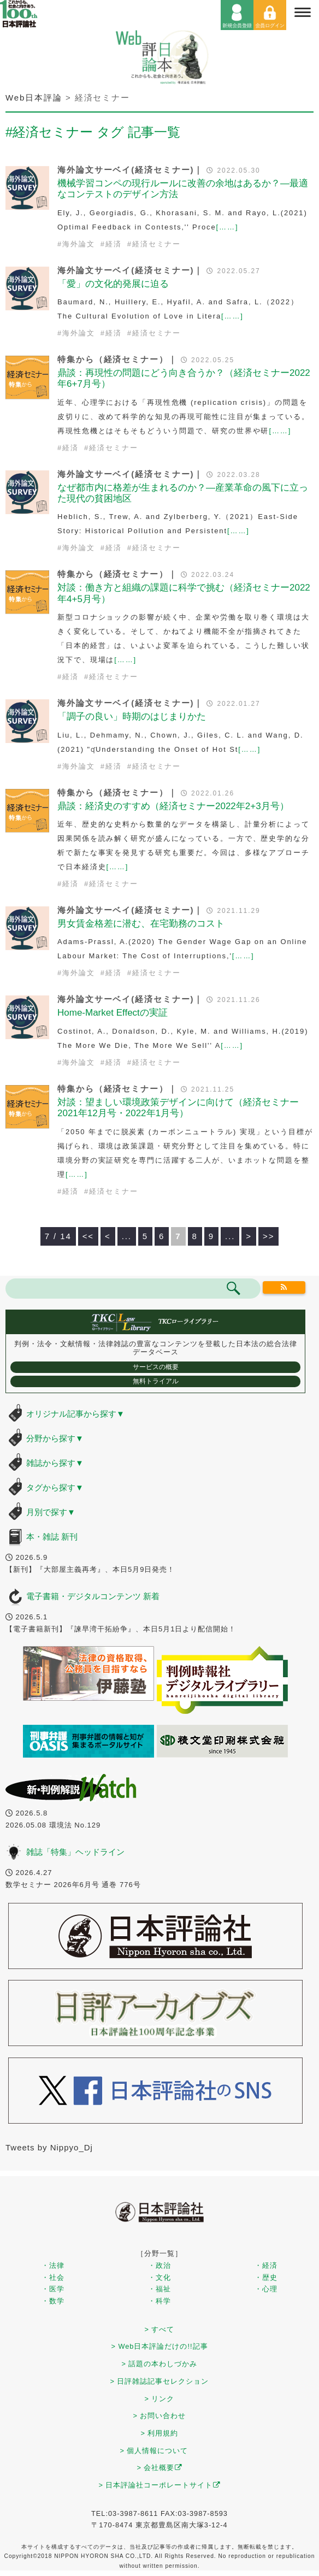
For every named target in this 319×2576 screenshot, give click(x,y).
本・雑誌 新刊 (52, 1536)
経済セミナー (156, 244)
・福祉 (159, 2289)
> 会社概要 (159, 2467)
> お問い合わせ (159, 2416)
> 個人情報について (154, 2451)
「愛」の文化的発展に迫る (113, 284)
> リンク (160, 2399)
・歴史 (266, 2277)
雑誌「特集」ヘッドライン (75, 1851)
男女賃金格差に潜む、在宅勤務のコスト (141, 923)
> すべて (160, 2329)
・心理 (266, 2289)
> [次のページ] (249, 1236)
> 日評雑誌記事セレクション (159, 2381)
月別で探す (50, 1512)
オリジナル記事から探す (75, 1413)
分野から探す (55, 1438)
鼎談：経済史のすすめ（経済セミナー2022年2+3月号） (173, 806)
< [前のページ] (108, 1236)
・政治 (159, 2265)
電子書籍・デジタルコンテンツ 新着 (93, 1596)
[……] (227, 227)
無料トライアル (156, 1381)
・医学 (53, 2289)
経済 (113, 244)
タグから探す (55, 1487)
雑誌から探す (55, 1462)
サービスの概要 (156, 1367)
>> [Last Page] (268, 1236)
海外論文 (78, 244)
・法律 (53, 2265)
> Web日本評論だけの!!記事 (159, 2346)
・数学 (53, 2301)
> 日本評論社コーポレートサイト (160, 2485)
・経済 (266, 2265)
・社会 (53, 2277)
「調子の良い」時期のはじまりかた (131, 716)
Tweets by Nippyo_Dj (49, 2147)
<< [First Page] (88, 1236)
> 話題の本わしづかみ (160, 2364)
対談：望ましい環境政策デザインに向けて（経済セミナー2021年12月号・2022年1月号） (178, 1107)
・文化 (159, 2277)
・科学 (159, 2301)
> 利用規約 (160, 2433)
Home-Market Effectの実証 (112, 1012)
